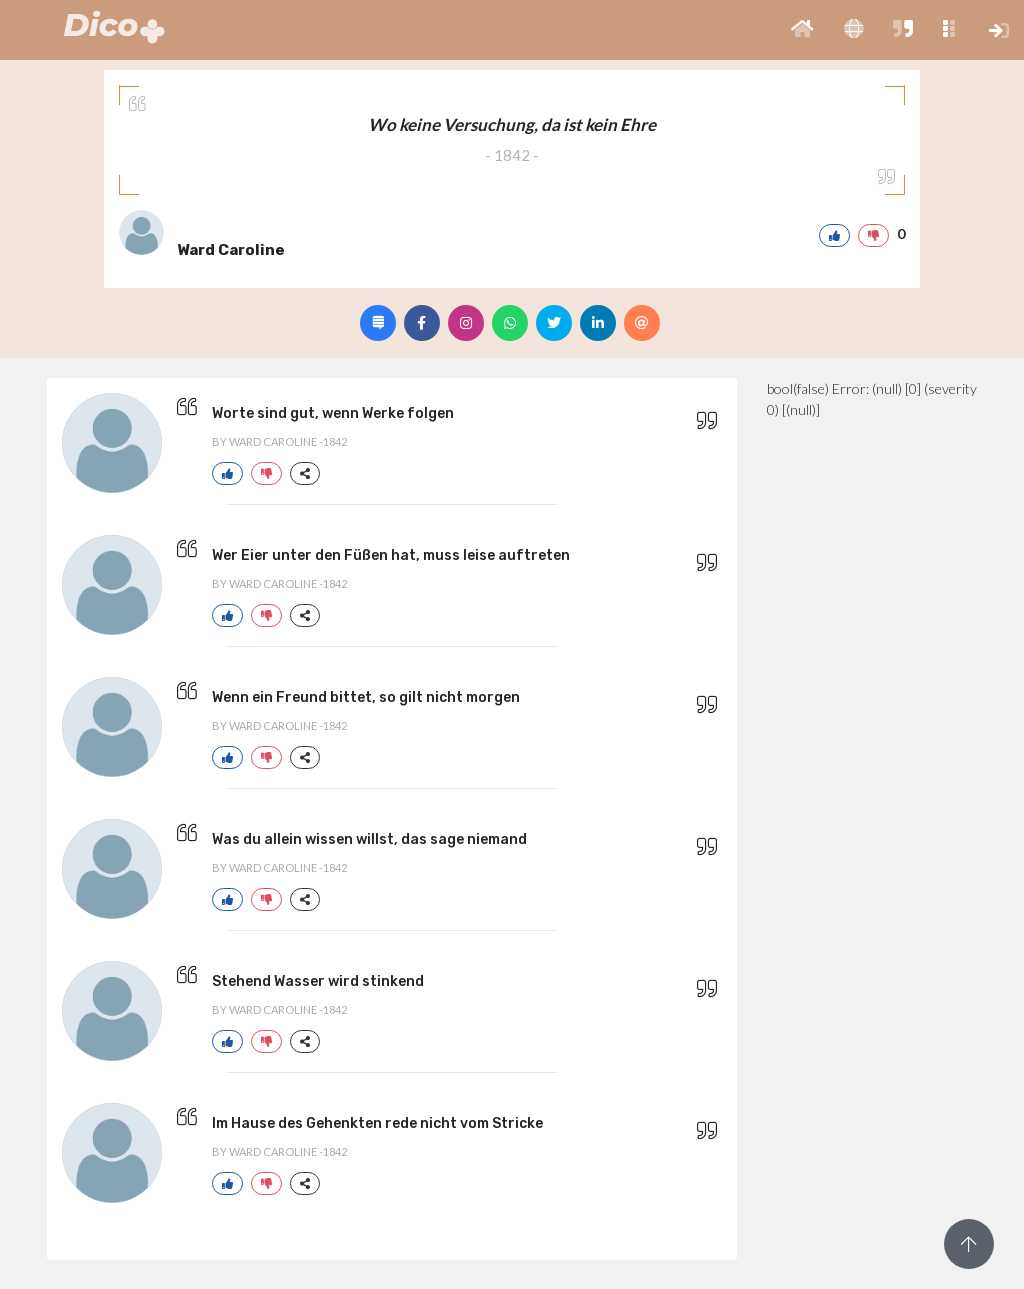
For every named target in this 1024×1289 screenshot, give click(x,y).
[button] (802, 30)
